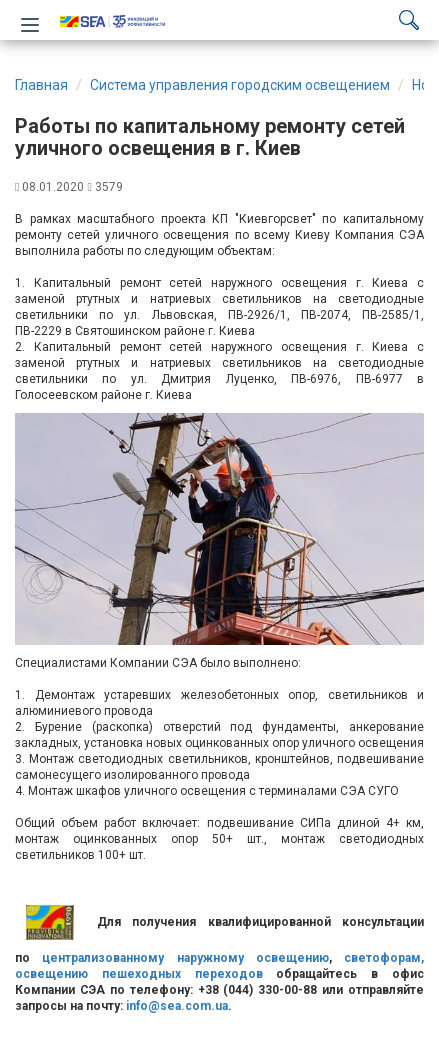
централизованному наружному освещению (185, 958)
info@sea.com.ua (177, 1006)
